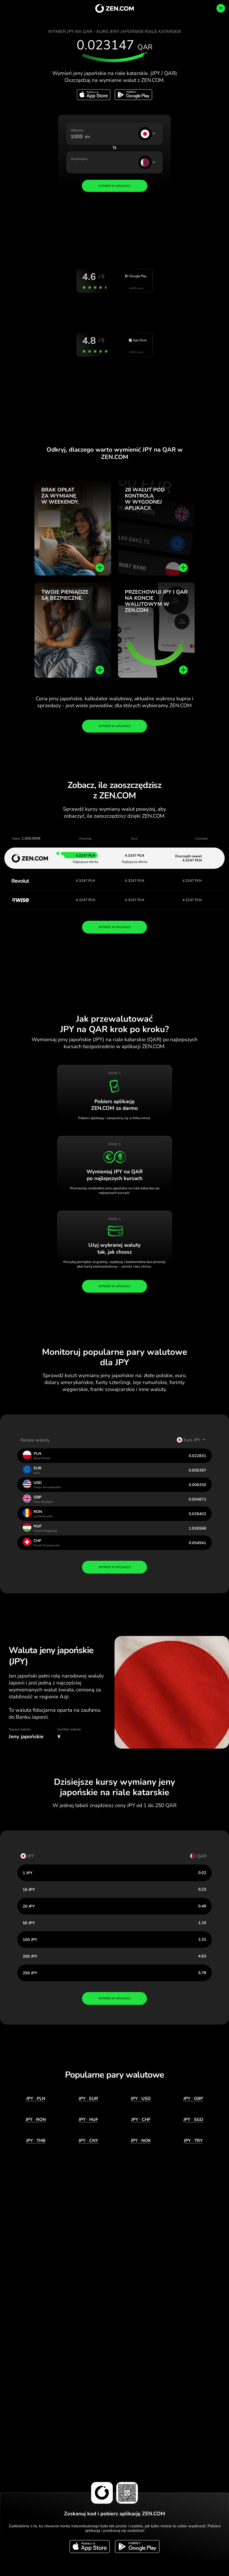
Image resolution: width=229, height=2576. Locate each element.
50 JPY (29, 1923)
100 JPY (30, 1939)
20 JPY (29, 1906)
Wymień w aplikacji (114, 726)
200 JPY (30, 1956)
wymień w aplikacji (114, 1567)
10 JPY (29, 1889)
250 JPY (30, 1973)
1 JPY (27, 1873)
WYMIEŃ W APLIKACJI (114, 927)
